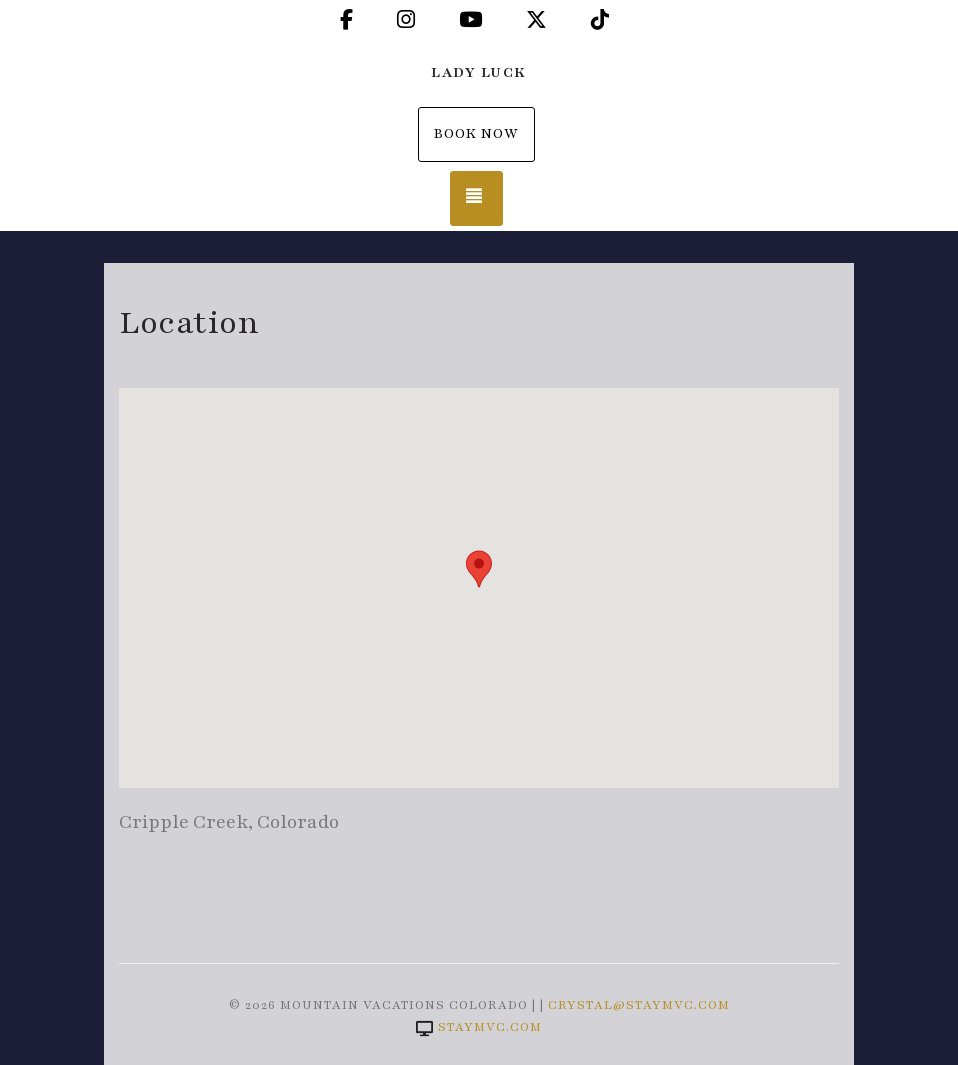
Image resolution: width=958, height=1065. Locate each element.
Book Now (476, 133)
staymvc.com (479, 1027)
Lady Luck (479, 72)
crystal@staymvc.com (639, 1005)
